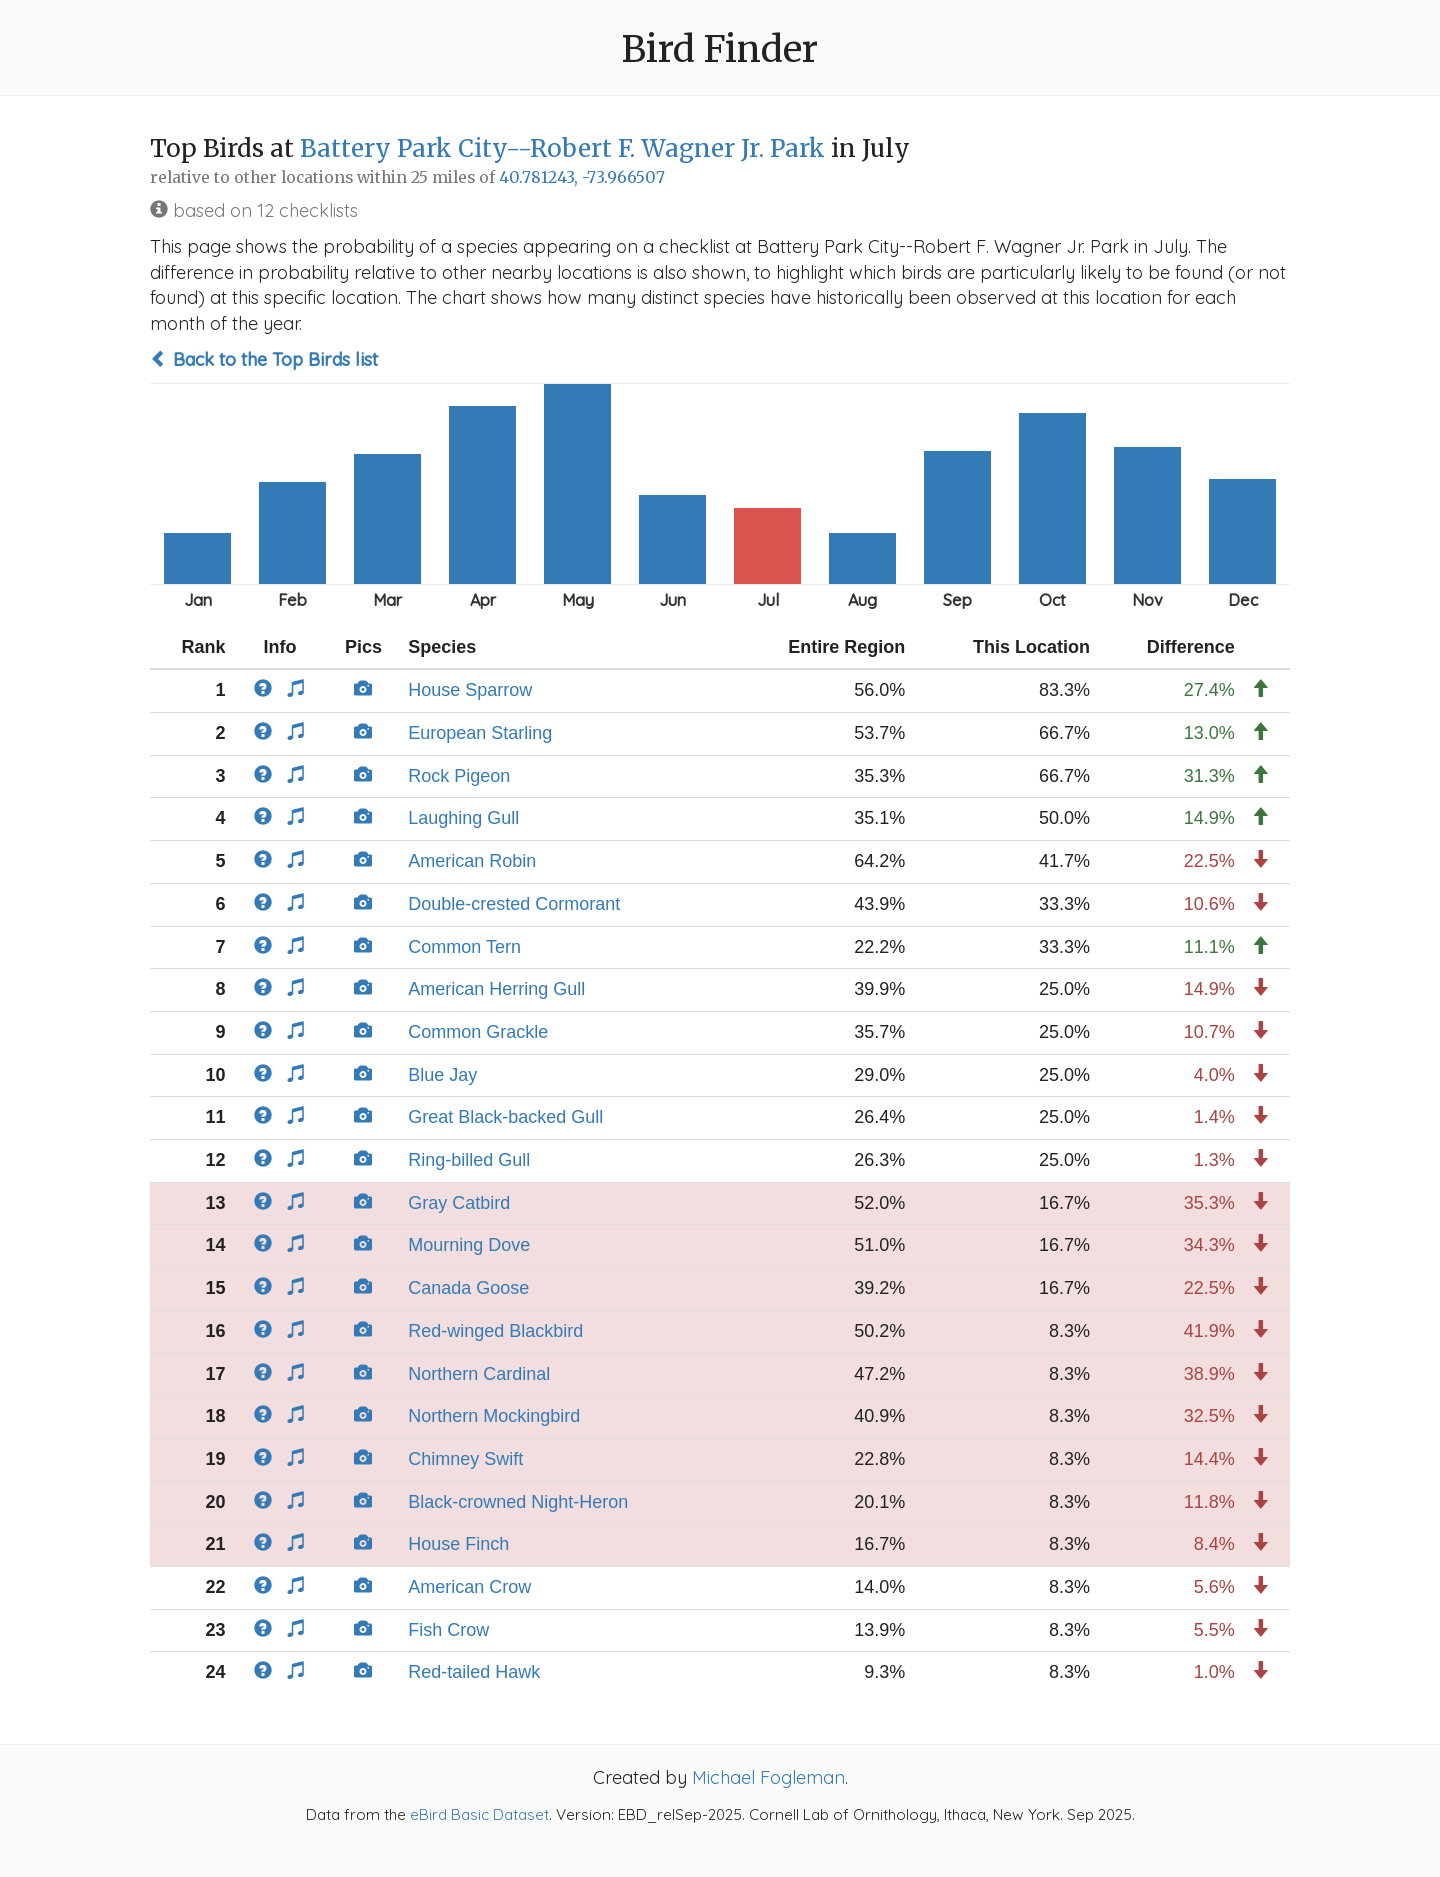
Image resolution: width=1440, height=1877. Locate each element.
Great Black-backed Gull (505, 1117)
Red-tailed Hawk (474, 1672)
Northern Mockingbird (494, 1416)
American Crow (469, 1587)
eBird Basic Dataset (479, 1814)
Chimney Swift (465, 1459)
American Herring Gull (496, 989)
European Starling (480, 733)
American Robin (472, 861)
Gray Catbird (459, 1203)
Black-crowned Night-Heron (518, 1502)
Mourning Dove (469, 1245)
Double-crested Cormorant (514, 904)
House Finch (458, 1544)
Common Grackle (478, 1032)
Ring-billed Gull (469, 1160)
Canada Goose (468, 1288)
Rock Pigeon (459, 776)
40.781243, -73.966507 (582, 177)
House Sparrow (470, 690)
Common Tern (464, 947)
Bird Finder (720, 49)
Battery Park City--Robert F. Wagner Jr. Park (562, 148)
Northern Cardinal (479, 1374)
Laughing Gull (463, 818)
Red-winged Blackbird (495, 1331)
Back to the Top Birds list (264, 359)
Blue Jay (442, 1075)
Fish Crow (448, 1630)
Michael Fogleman (768, 1777)
